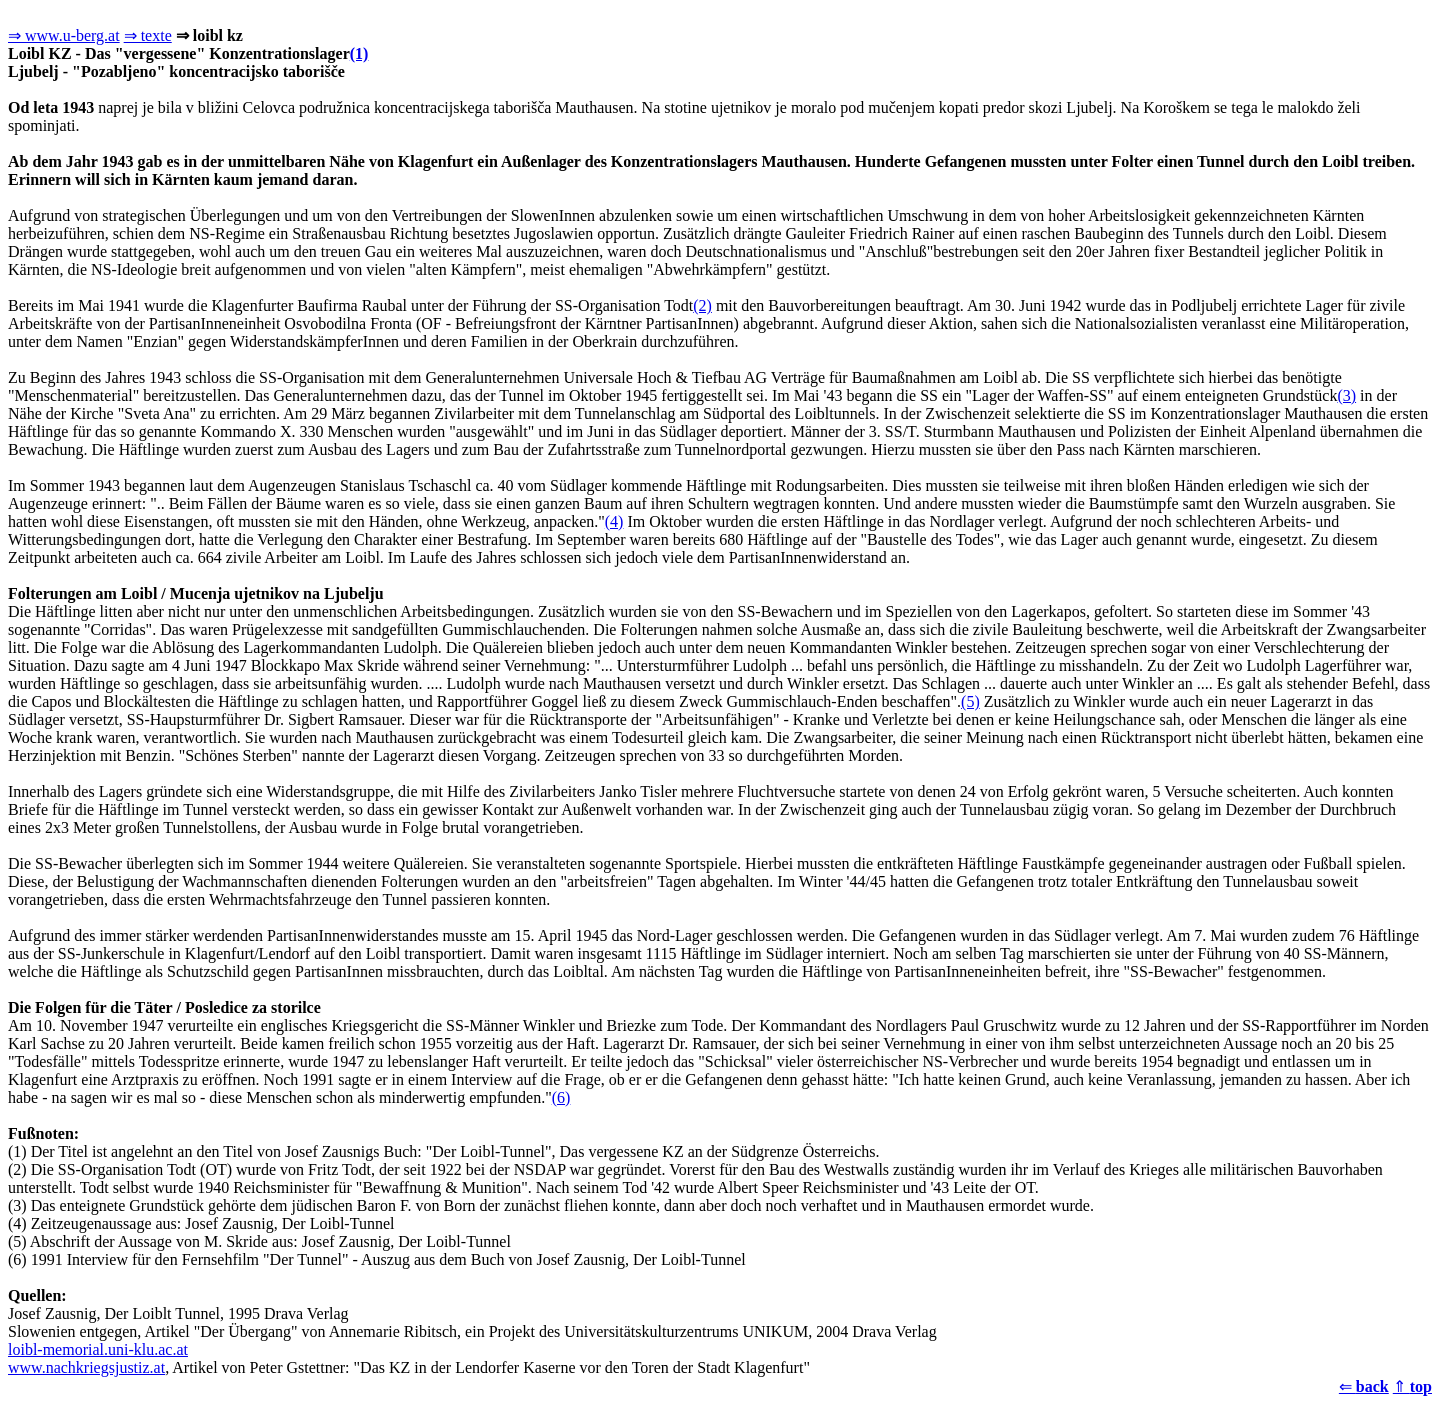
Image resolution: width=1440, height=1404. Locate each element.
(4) (614, 521)
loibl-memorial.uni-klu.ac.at (98, 1349)
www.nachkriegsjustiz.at (86, 1367)
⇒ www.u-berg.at (64, 35)
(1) (359, 53)
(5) (970, 701)
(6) (561, 1097)
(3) (1346, 395)
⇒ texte (148, 35)
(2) (702, 305)
